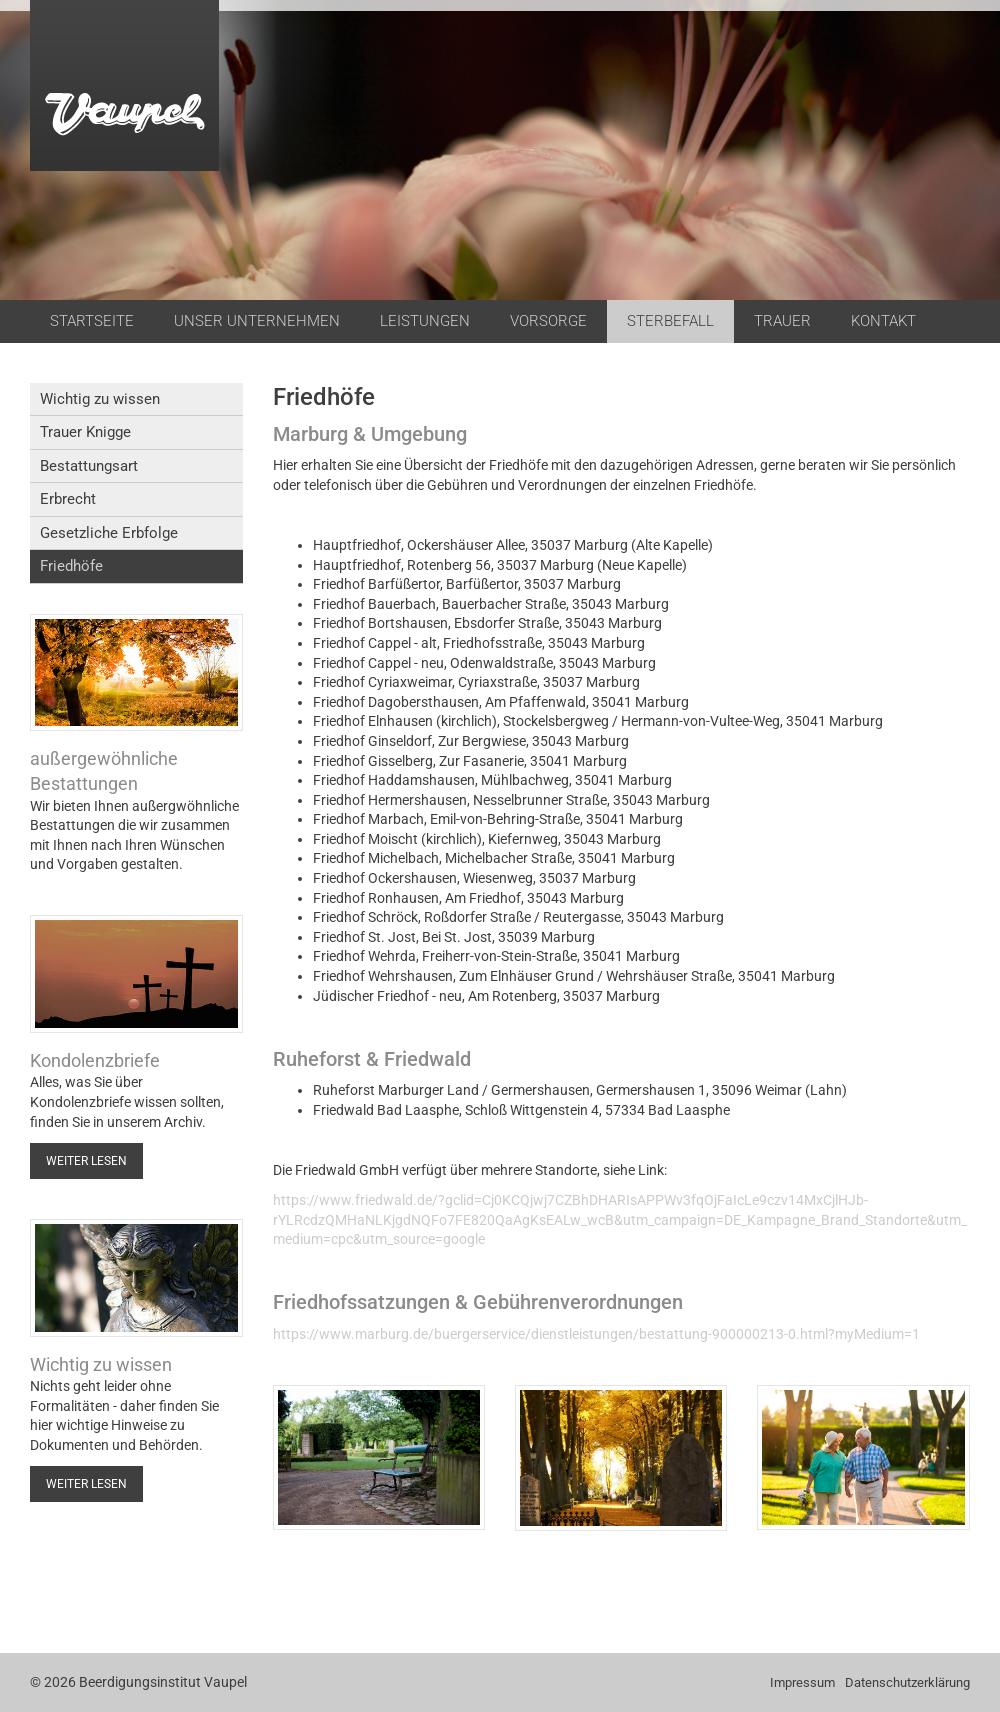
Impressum (802, 1682)
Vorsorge (548, 321)
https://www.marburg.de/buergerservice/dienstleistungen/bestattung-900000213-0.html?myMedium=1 (596, 1334)
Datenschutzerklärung (907, 1682)
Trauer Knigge (85, 432)
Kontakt (883, 321)
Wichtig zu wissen (100, 399)
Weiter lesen (86, 1161)
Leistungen (425, 321)
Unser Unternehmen (257, 321)
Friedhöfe (71, 566)
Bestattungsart (89, 466)
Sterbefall (670, 321)
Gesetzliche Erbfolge (109, 533)
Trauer (782, 321)
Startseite (92, 321)
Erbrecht (68, 499)
